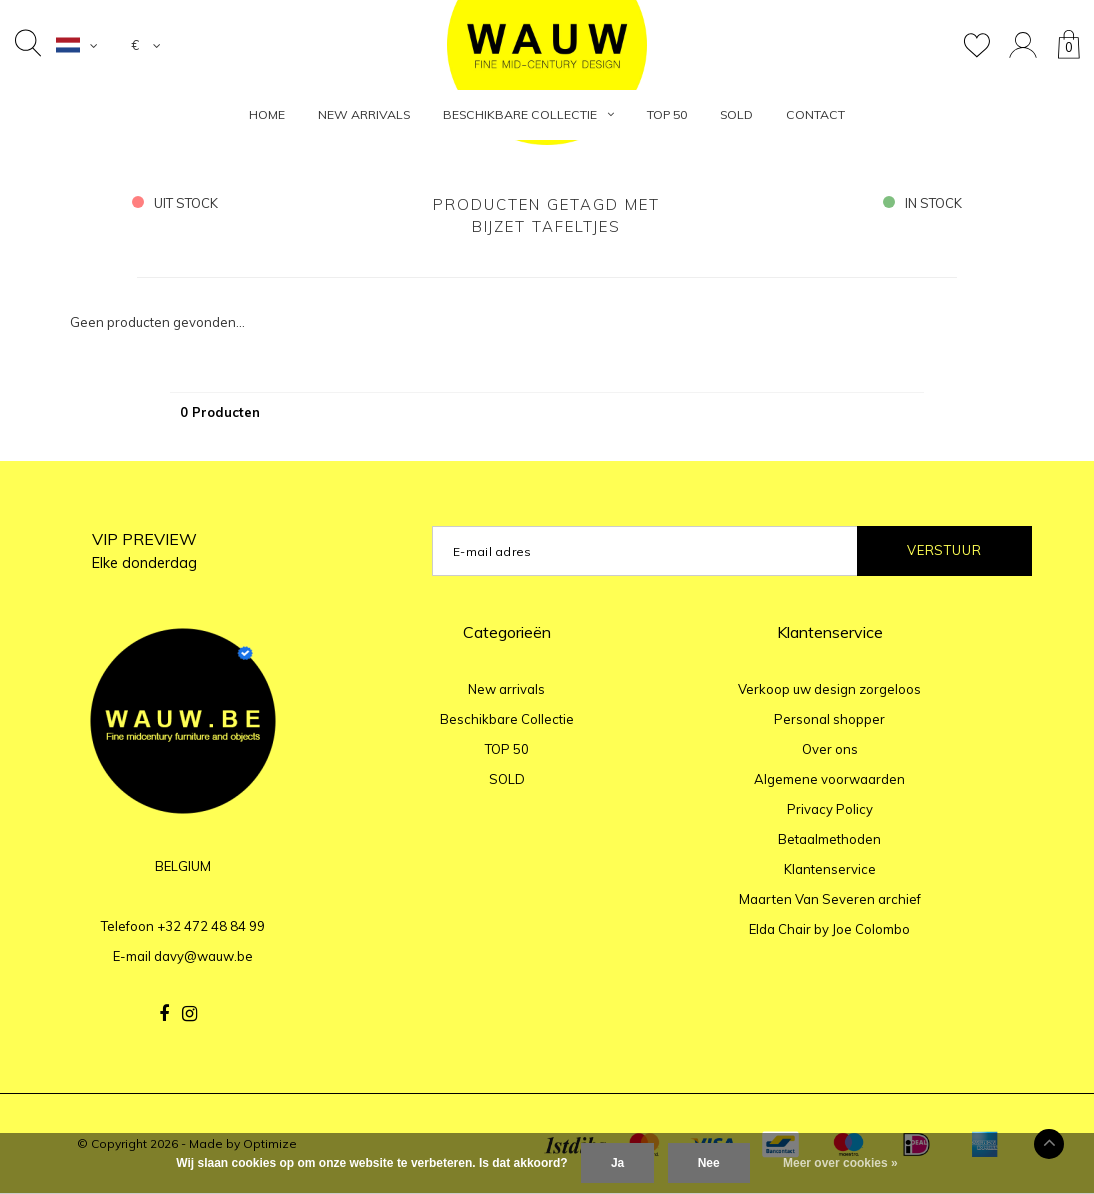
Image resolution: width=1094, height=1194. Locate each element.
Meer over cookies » (840, 1163)
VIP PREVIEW (144, 550)
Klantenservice (830, 869)
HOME (267, 114)
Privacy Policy (830, 809)
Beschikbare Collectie (528, 114)
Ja (617, 1163)
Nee (709, 1163)
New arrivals (364, 114)
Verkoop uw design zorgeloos (829, 689)
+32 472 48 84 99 (211, 926)
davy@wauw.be (203, 956)
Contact (815, 114)
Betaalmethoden (829, 839)
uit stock (175, 203)
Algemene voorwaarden (829, 779)
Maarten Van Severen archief (830, 899)
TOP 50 (667, 114)
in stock (923, 203)
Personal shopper (829, 719)
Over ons (830, 749)
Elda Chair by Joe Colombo (829, 929)
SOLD (736, 114)
